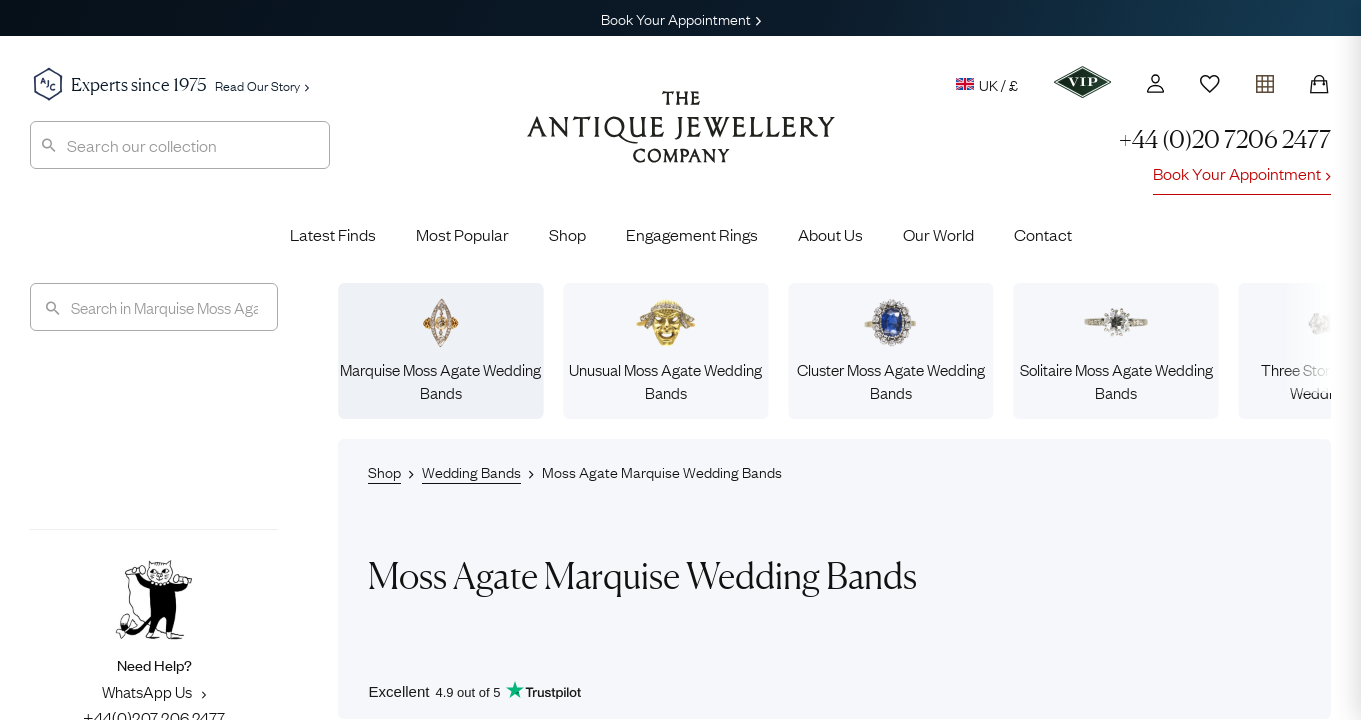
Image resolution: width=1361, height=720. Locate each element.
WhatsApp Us (154, 691)
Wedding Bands (471, 471)
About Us (830, 234)
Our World (938, 234)
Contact (1043, 234)
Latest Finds (333, 234)
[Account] (1155, 83)
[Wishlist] (1210, 84)
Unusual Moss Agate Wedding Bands (665, 350)
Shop (567, 234)
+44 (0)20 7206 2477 (1225, 139)
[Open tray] (1265, 79)
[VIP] (1082, 82)
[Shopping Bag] (1319, 84)
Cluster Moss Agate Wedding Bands (891, 350)
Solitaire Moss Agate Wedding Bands (1116, 350)
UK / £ (987, 84)
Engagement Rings (692, 234)
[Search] (154, 307)
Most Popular (462, 234)
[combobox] (180, 145)
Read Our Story (262, 85)
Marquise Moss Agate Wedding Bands (440, 350)
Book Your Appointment (681, 18)
